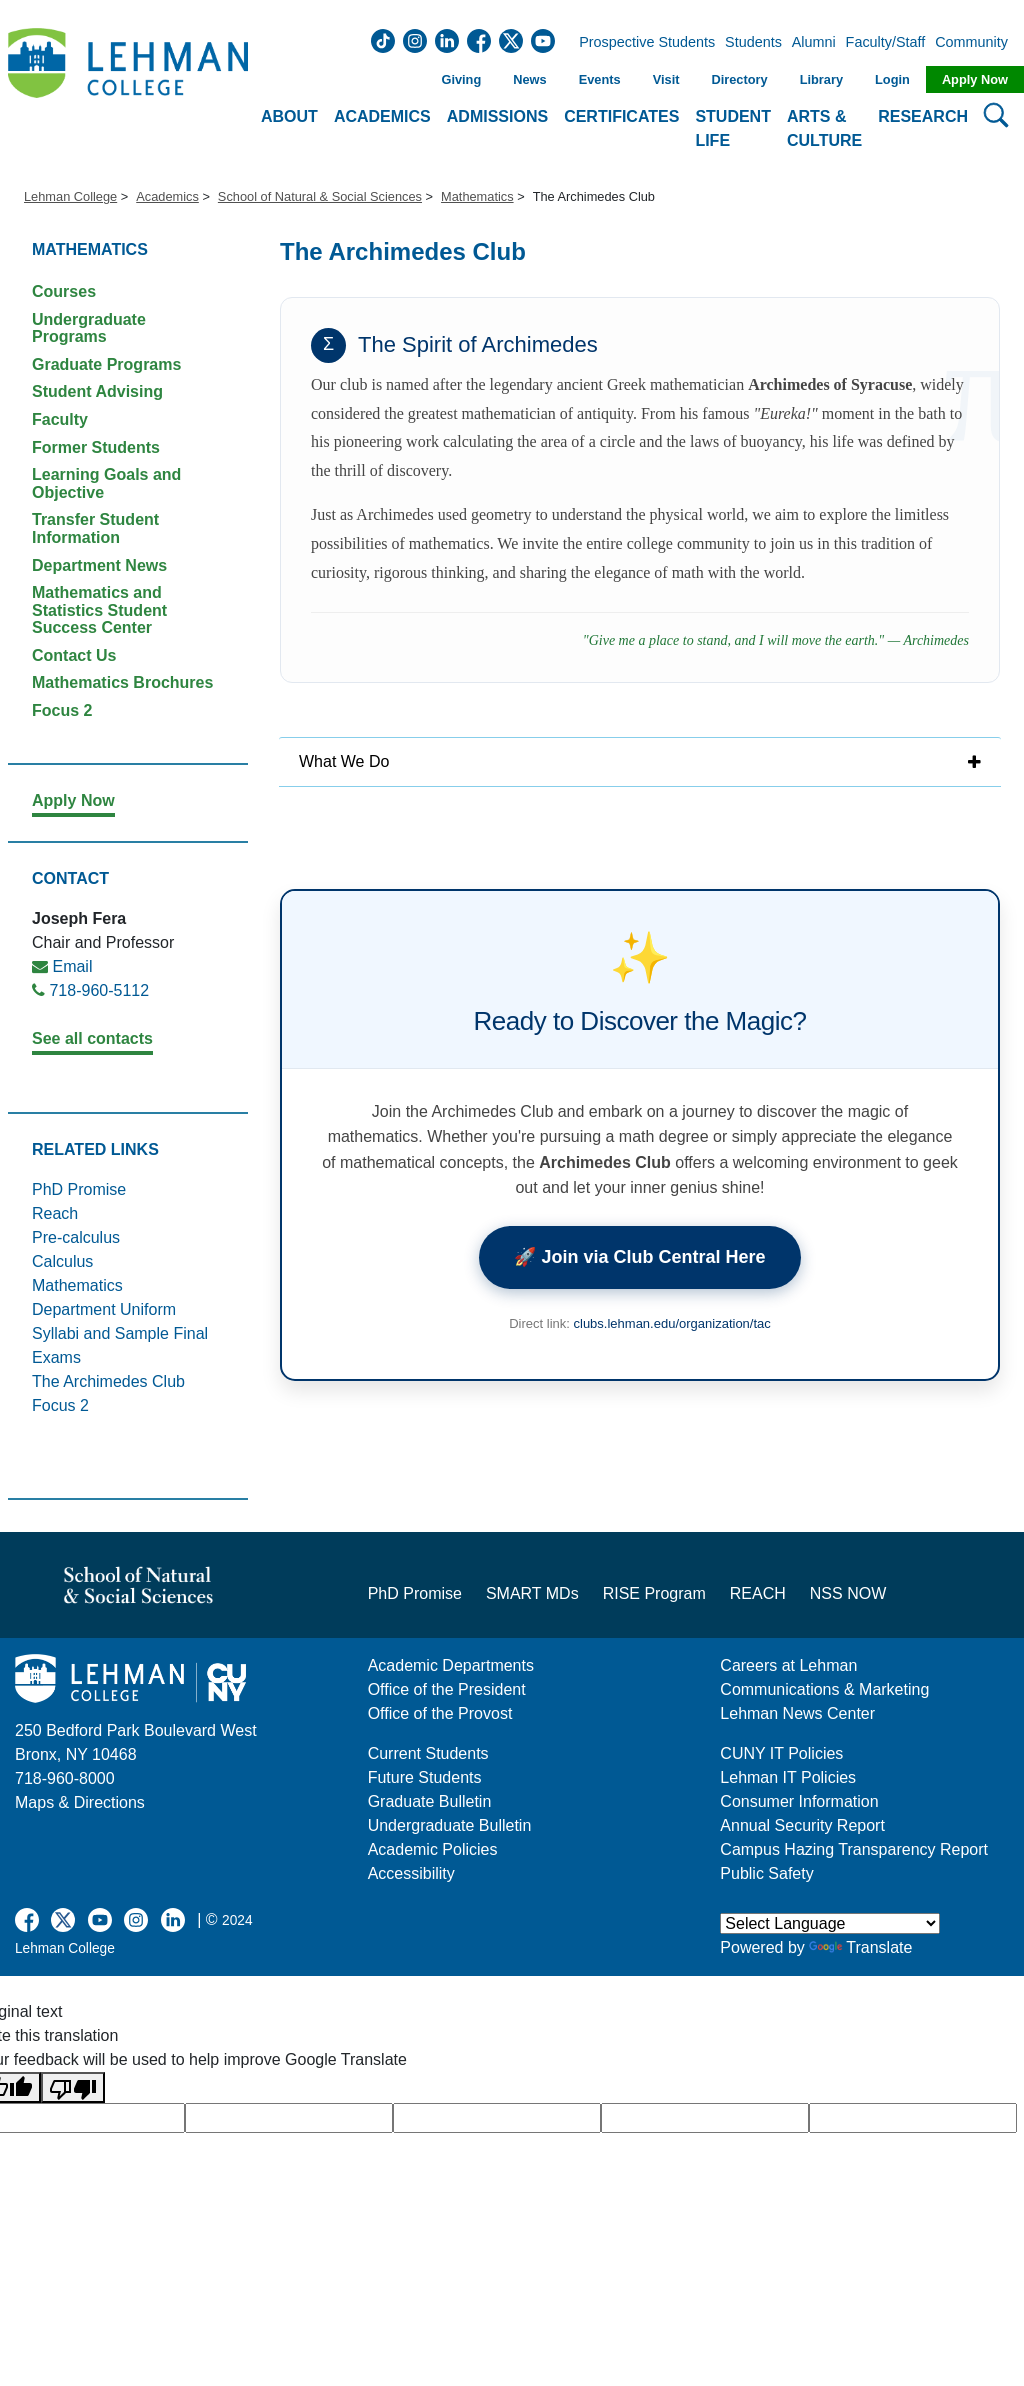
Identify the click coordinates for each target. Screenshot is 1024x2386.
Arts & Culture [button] (824, 128)
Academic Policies (433, 1849)
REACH (758, 1593)
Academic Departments (451, 1665)
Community (977, 43)
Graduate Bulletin (430, 1801)
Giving (461, 79)
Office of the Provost (440, 1713)
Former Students (96, 447)
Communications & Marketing (824, 1689)
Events (600, 79)
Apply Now (975, 79)
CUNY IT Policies (781, 1753)
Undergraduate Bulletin (450, 1825)
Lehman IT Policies (788, 1777)
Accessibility (411, 1873)
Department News (99, 565)
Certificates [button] (621, 116)
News (529, 79)
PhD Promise (79, 1189)
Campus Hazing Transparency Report (854, 1849)
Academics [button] (382, 116)
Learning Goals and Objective (106, 483)
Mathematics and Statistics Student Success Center (99, 610)
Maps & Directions (80, 1802)
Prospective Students (641, 43)
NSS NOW (848, 1593)
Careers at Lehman (788, 1665)
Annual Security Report (802, 1825)
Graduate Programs (106, 364)
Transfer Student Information (95, 528)
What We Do (344, 761)
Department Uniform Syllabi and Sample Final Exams (120, 1333)
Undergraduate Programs (89, 328)
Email (72, 966)
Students (753, 43)
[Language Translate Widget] (830, 1923)
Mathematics (477, 196)
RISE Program (654, 1593)
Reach (55, 1213)
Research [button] (923, 116)
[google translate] (289, 2118)
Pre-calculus (76, 1237)
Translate (860, 1947)
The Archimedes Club (108, 1381)
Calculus (62, 1261)
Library (821, 79)
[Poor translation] (73, 2087)
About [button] (289, 116)
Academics (167, 196)
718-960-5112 (99, 990)
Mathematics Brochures (122, 682)
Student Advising (97, 391)
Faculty (60, 419)
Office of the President (447, 1689)
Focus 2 (62, 710)
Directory (739, 79)
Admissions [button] (497, 116)
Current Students (428, 1753)
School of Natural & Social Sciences (320, 196)
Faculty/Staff (886, 43)
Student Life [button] (733, 128)
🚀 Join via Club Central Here (639, 1257)
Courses (64, 291)
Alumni (814, 43)
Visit (666, 79)
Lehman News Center (797, 1713)
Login (892, 79)
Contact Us (74, 655)
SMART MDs (532, 1593)
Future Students (425, 1777)
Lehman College (70, 196)
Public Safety (766, 1873)
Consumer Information (799, 1801)
